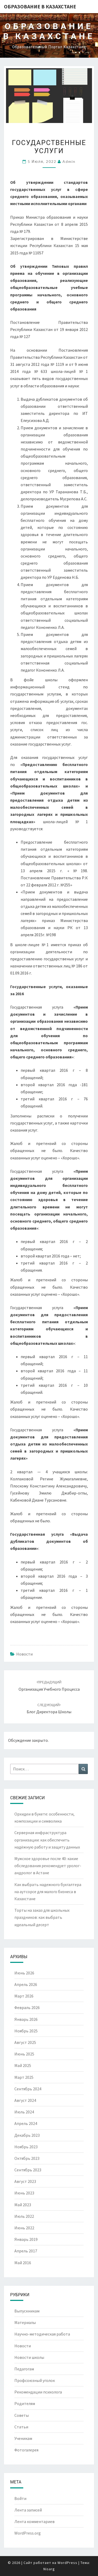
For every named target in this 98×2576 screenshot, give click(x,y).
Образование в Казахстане (40, 6)
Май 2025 (22, 2065)
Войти (20, 2498)
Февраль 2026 (27, 2007)
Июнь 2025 (24, 2053)
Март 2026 (23, 1996)
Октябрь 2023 (26, 2158)
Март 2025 (23, 2077)
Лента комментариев (34, 2521)
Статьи (21, 2426)
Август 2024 (25, 2100)
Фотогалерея (26, 2449)
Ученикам (23, 2438)
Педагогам (24, 2368)
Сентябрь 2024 (27, 2088)
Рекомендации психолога (38, 2392)
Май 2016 (22, 2262)
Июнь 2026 (24, 1972)
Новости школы (29, 2357)
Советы (21, 2415)
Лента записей (28, 2510)
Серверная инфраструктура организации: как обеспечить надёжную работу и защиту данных (47, 1839)
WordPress (67, 2562)
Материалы (25, 2322)
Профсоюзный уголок (34, 2380)
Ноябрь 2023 (26, 2146)
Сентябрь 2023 (27, 2169)
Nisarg (49, 2569)
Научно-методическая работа (42, 2334)
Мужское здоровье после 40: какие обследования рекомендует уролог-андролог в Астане (47, 1865)
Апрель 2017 (25, 2250)
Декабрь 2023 (27, 2135)
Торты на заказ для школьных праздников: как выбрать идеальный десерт (42, 1917)
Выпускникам (26, 2310)
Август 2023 (25, 2181)
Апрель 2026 (25, 1984)
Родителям (24, 2403)
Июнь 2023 (24, 2192)
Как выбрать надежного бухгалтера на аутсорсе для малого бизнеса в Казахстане (47, 1891)
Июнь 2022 (24, 2227)
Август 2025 (25, 2042)
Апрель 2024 (25, 2123)
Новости (24, 1654)
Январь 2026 (26, 2019)
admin (69, 161)
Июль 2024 (24, 2111)
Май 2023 (22, 2204)
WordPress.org (27, 2533)
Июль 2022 (24, 2216)
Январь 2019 (26, 2239)
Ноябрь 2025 (26, 2030)
